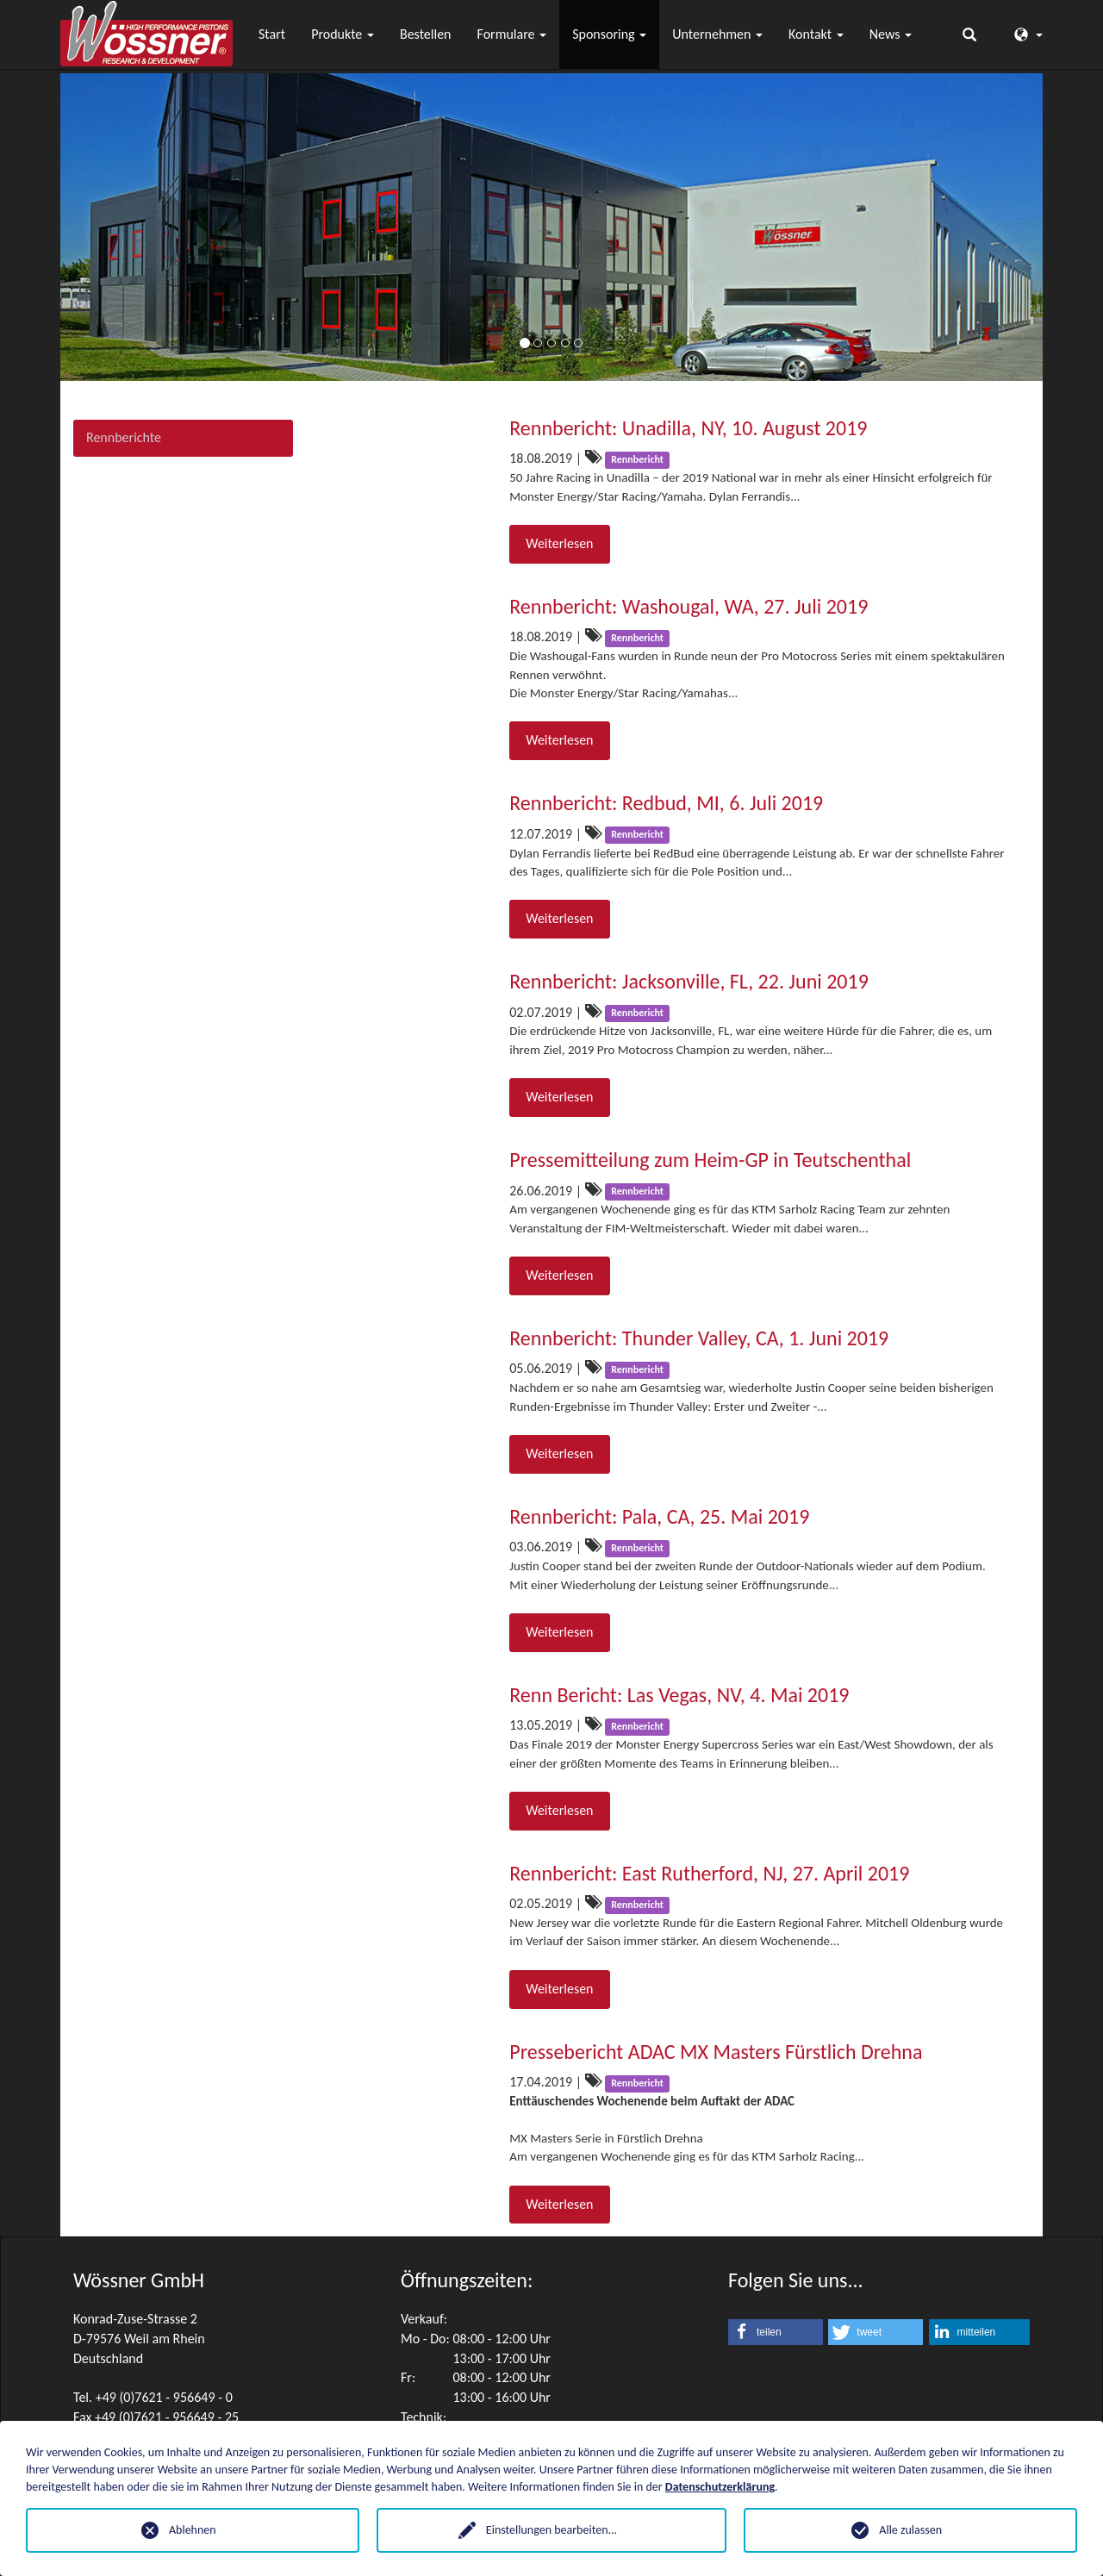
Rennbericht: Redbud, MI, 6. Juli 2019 (666, 802)
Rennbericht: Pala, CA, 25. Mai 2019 (659, 1516)
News (890, 34)
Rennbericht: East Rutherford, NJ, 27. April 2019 (709, 1873)
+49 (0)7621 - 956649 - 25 (167, 2417)
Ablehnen (192, 2530)
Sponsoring (609, 34)
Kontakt (816, 34)
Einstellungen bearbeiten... (551, 2530)
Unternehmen (717, 34)
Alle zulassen (910, 2530)
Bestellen (426, 34)
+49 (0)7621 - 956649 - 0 (164, 2397)
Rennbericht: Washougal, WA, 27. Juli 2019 (688, 606)
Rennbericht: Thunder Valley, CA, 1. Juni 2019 (698, 1337)
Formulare (512, 34)
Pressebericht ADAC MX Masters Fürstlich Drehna (715, 2051)
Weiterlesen (559, 543)
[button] (775, 2332)
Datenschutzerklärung (720, 2486)
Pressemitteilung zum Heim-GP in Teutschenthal (710, 1159)
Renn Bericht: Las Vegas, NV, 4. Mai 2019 (679, 1694)
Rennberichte (123, 437)
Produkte (342, 34)
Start (272, 34)
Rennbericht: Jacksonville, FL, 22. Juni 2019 (689, 981)
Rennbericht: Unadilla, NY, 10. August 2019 (688, 427)
